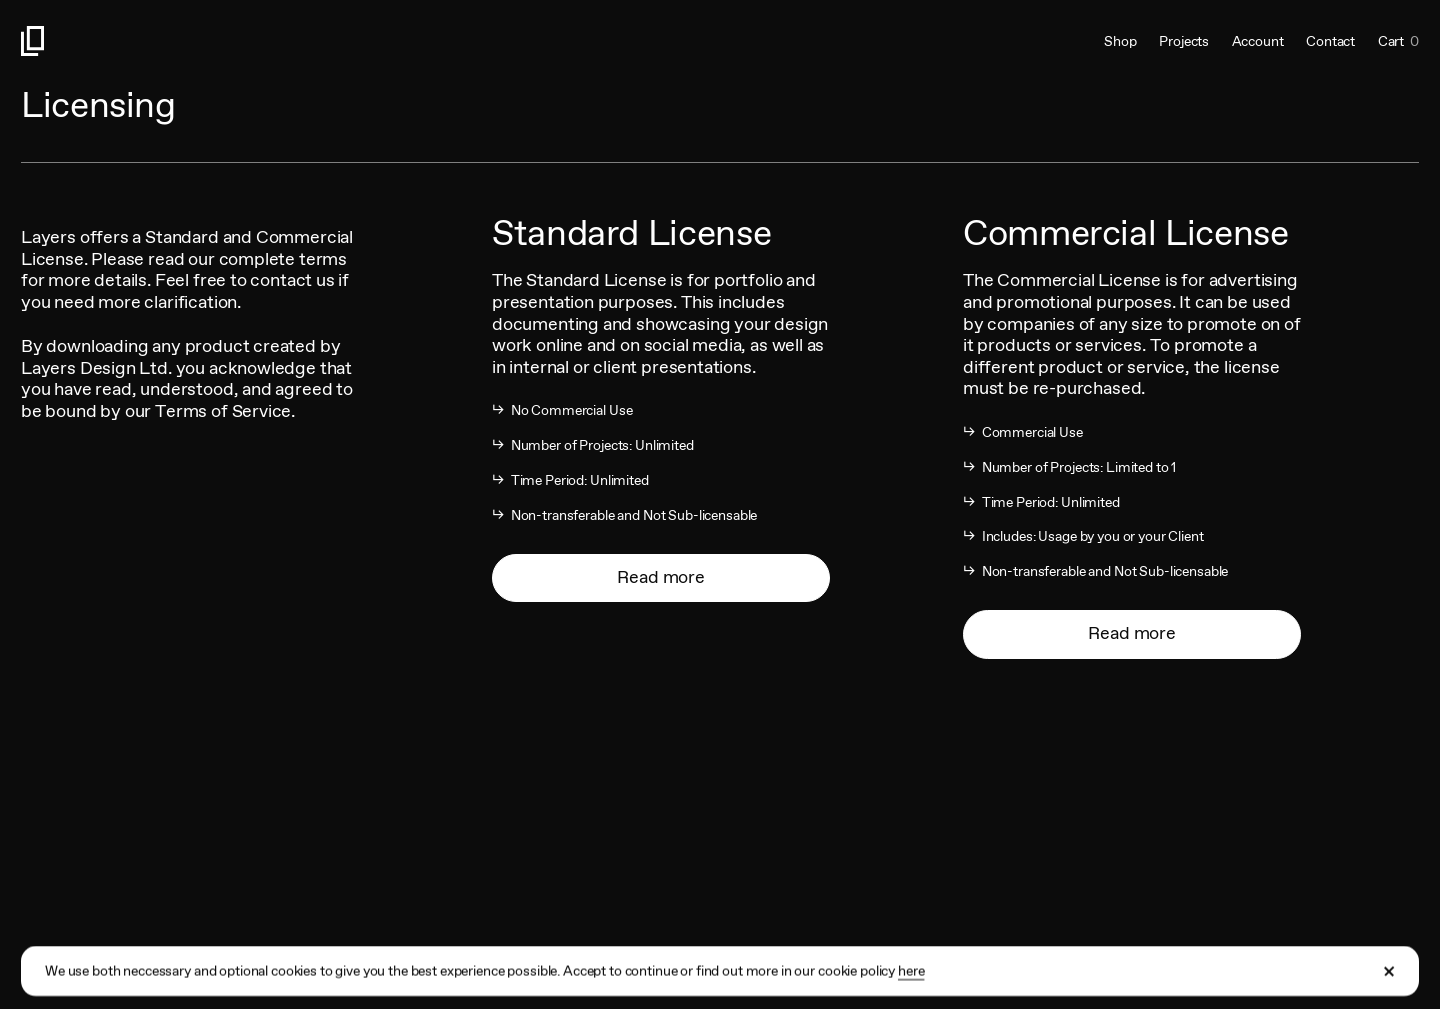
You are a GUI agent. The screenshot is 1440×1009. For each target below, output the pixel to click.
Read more (660, 577)
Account (1258, 41)
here (911, 982)
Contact (1330, 41)
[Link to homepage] (370, 41)
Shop (1120, 41)
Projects (1184, 41)
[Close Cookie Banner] (1390, 982)
